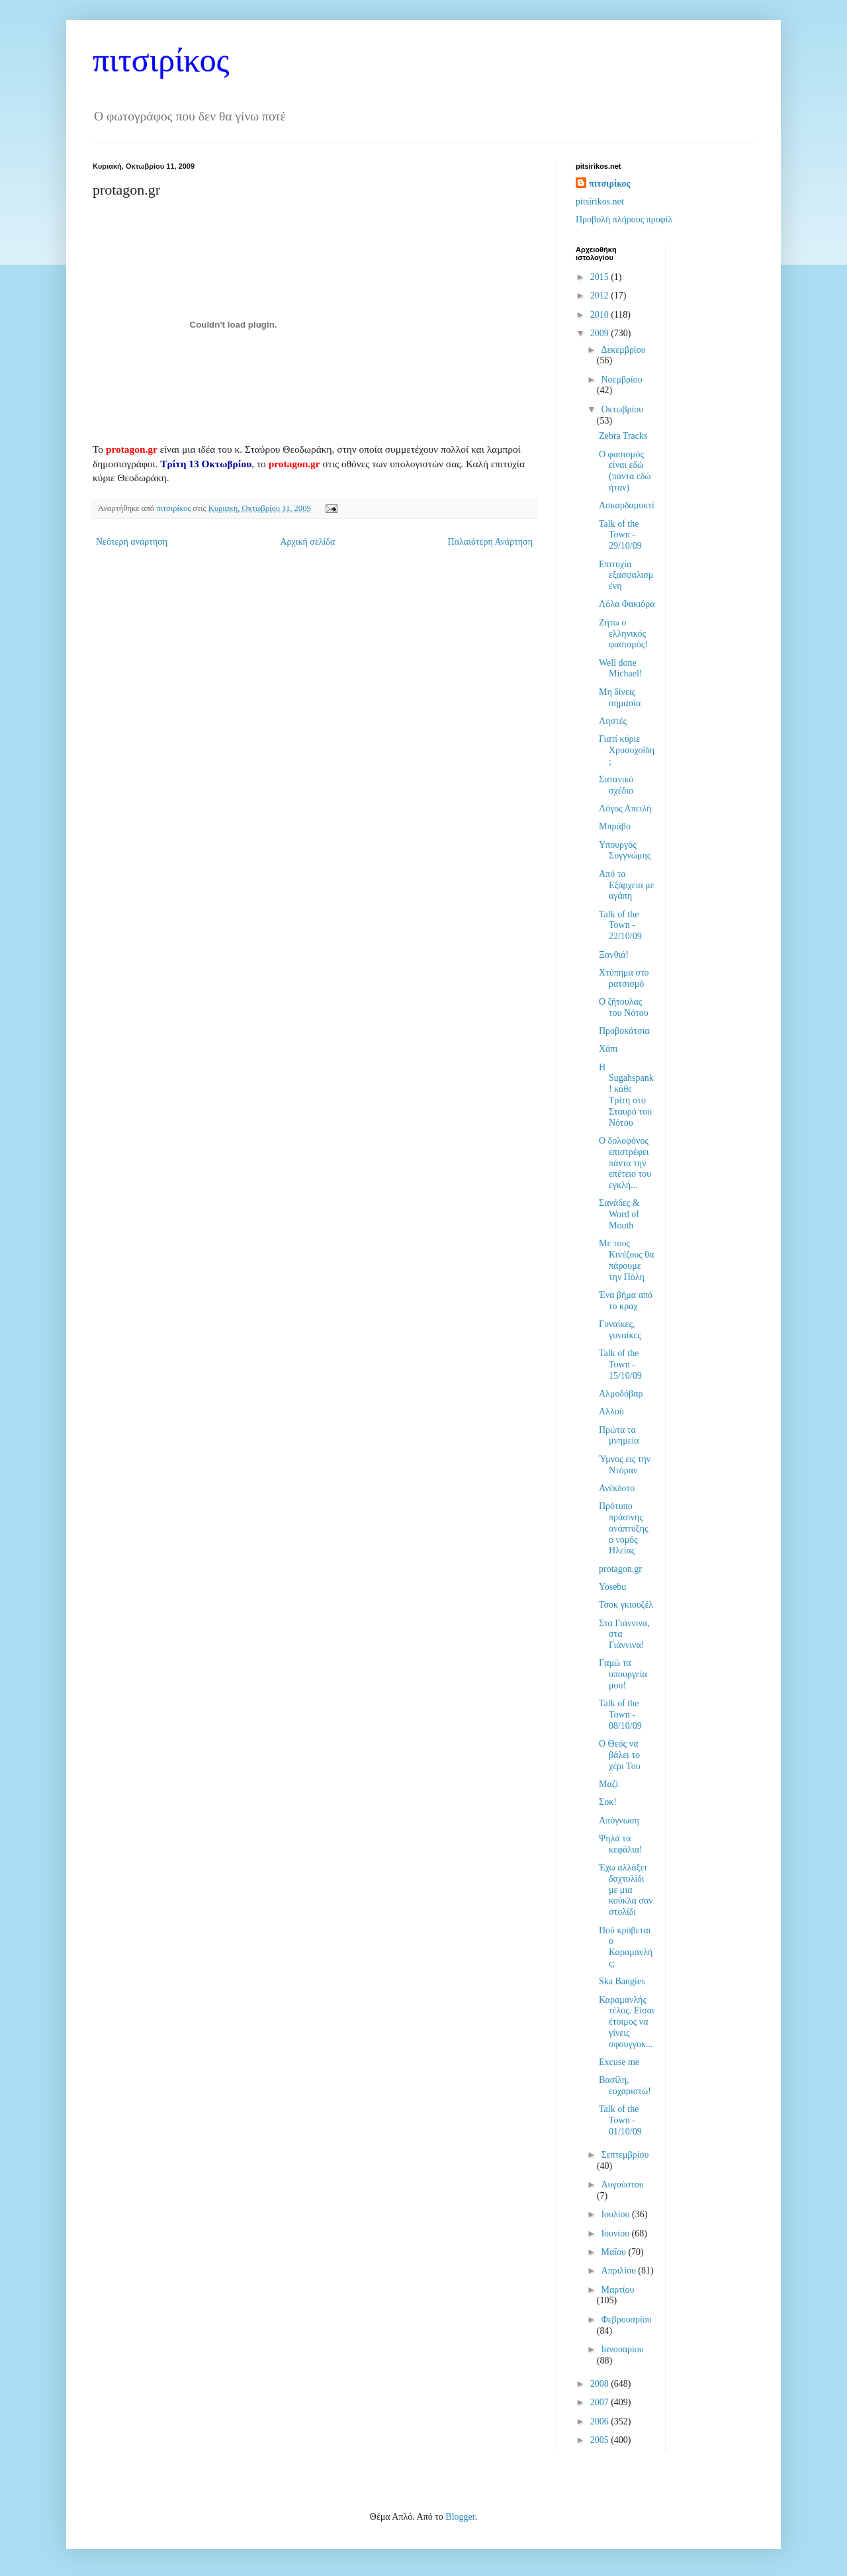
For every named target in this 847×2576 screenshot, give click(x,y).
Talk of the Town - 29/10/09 (620, 535)
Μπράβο (615, 826)
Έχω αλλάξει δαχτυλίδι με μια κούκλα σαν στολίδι (626, 1890)
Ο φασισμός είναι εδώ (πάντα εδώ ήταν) (625, 470)
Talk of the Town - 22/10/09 (620, 925)
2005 (600, 2440)
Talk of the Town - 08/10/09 (620, 1714)
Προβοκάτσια (624, 1031)
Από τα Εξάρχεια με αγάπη (626, 885)
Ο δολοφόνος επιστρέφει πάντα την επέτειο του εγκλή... (625, 1163)
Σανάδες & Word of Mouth (619, 1214)
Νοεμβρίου (621, 380)
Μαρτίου (617, 2290)
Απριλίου (619, 2271)
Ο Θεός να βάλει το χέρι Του (620, 1755)
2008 (600, 2384)
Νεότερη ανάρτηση (131, 542)
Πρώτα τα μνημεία (619, 1435)
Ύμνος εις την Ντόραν (624, 1464)
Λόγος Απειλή (625, 808)
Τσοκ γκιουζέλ (626, 1605)
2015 (600, 277)
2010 (600, 315)
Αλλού (611, 1411)
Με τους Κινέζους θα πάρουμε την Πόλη (626, 1259)
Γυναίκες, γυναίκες (620, 1329)
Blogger (459, 2517)
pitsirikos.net (600, 202)
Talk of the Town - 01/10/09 (620, 2120)
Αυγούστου (622, 2184)
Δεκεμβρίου (623, 350)
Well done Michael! (621, 668)
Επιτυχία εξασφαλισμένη (626, 575)
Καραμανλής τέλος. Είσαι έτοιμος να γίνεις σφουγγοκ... (626, 2022)
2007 (600, 2402)
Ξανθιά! (614, 955)
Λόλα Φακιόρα (627, 604)
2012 (600, 295)
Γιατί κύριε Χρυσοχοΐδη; (626, 750)
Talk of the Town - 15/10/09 (620, 1364)
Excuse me (619, 2062)
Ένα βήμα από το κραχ (625, 1300)
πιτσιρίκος (161, 60)
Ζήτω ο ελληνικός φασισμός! (623, 634)
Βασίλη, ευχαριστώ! (625, 2085)
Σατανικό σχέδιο (616, 785)
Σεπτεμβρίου (624, 2155)
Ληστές (613, 721)
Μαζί (608, 1784)
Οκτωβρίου (622, 409)
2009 (600, 333)
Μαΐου (614, 2252)
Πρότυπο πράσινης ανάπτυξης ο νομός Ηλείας (623, 1528)
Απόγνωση (619, 1820)
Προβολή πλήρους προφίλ (624, 219)
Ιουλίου (616, 2214)
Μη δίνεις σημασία (620, 697)
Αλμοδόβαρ (621, 1394)
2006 (600, 2421)
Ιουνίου (616, 2233)
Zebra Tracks (623, 436)
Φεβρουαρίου (626, 2319)
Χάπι (608, 1049)
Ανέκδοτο (617, 1488)
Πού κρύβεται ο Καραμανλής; (625, 1946)
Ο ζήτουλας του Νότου (623, 1007)
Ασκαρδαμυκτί (626, 505)
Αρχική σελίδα (307, 542)
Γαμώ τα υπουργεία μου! (623, 1674)
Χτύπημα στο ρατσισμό (624, 978)
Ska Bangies (622, 1981)
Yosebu (612, 1587)
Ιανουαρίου (622, 2349)
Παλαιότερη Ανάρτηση (490, 542)
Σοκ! (608, 1802)
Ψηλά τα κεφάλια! (621, 1844)
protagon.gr (131, 449)
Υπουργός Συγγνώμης (624, 850)
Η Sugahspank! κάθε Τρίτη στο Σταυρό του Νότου (626, 1095)
